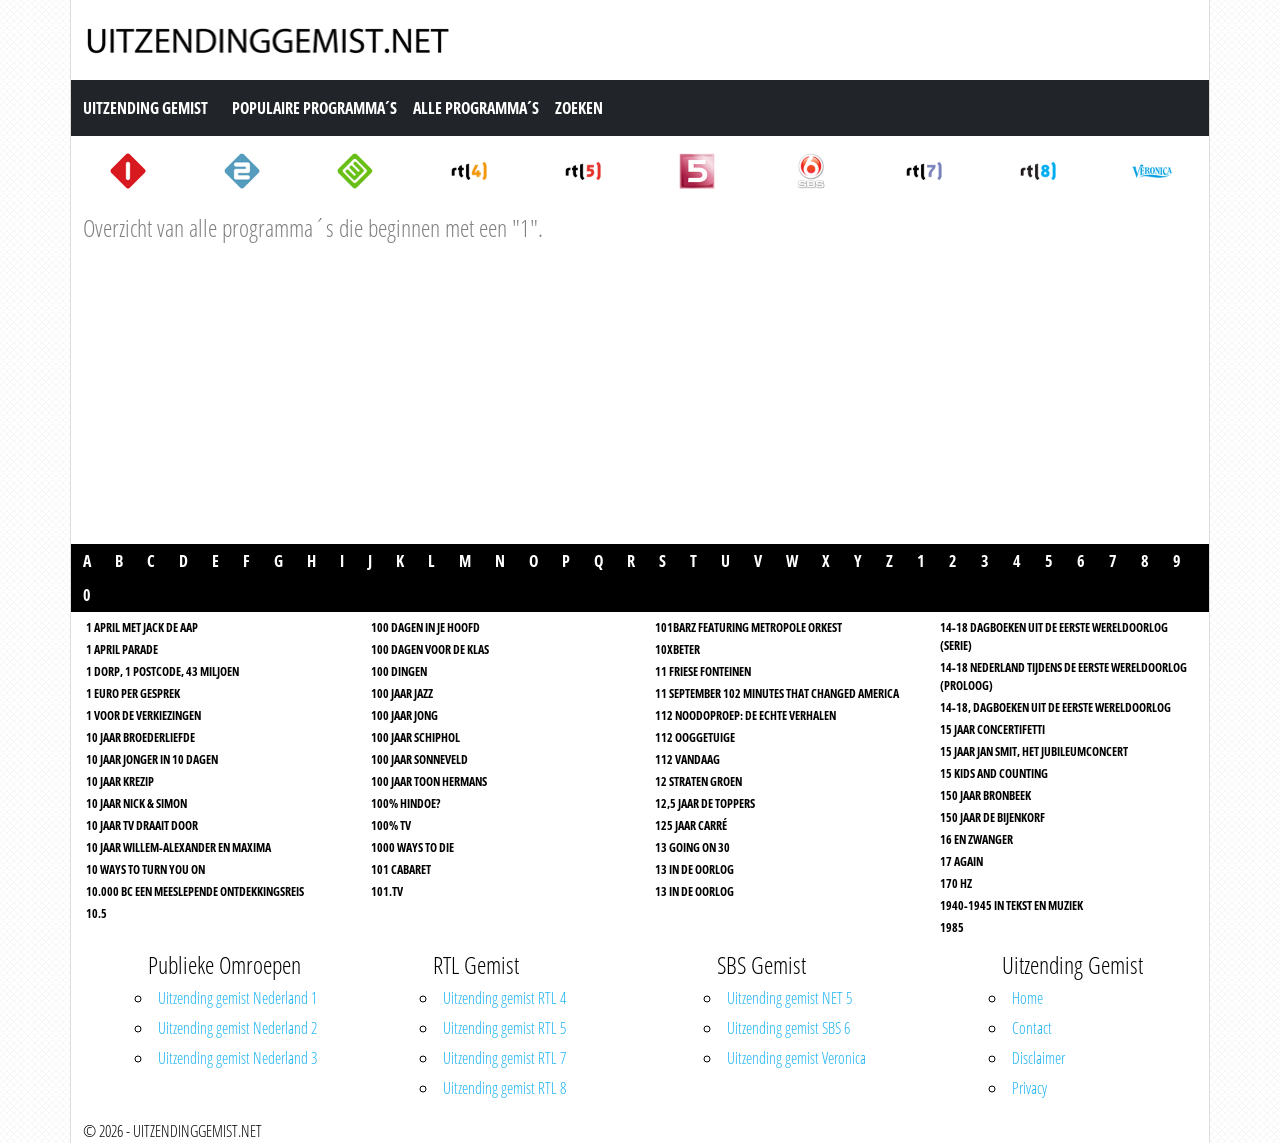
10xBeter (677, 649)
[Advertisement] (640, 399)
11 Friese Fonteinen (703, 671)
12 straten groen (698, 781)
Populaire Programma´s (314, 108)
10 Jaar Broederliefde (140, 737)
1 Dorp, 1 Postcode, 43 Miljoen (162, 671)
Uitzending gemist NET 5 (789, 998)
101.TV (387, 891)
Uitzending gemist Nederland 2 (237, 1028)
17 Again (961, 861)
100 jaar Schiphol (415, 737)
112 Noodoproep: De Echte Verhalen (745, 715)
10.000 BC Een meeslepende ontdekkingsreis (195, 891)
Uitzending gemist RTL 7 (504, 1058)
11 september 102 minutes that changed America (777, 693)
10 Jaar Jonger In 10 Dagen (152, 759)
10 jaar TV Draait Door (142, 825)
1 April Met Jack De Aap (142, 627)
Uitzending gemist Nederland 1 (237, 998)
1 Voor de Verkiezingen (143, 715)
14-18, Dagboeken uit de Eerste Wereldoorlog (1055, 707)
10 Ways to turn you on (145, 869)
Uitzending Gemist (145, 108)
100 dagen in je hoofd (425, 627)
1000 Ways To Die (412, 847)
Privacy (1029, 1088)
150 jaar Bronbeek (985, 795)
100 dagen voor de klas (430, 649)
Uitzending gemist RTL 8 (504, 1088)
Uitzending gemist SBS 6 (788, 1028)
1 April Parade (122, 649)
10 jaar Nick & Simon (136, 803)
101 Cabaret (401, 869)
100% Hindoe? (405, 803)
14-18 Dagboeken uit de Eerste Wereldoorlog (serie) (1054, 636)
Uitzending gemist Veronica (796, 1058)
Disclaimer (1038, 1058)
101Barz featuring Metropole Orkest (748, 627)
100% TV (391, 825)
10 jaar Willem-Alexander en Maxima (178, 847)
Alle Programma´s (476, 108)
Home (1027, 998)
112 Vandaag (687, 759)
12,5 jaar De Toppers (705, 803)
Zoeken (579, 108)
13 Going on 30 (692, 847)
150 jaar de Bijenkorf (992, 817)
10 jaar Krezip (120, 781)
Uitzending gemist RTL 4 (504, 998)
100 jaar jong (404, 715)
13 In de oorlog (694, 869)
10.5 (96, 913)
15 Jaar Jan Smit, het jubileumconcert (1034, 751)
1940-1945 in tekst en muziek (1011, 905)
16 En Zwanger (976, 839)
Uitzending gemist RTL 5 (504, 1028)
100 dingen (399, 671)
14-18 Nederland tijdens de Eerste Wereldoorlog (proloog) (1063, 676)
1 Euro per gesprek (133, 693)
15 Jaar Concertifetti (992, 729)
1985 (952, 927)
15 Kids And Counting (994, 773)
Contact (1032, 1028)
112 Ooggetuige (695, 737)
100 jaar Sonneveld (419, 759)
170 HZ (956, 883)
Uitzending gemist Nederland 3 (237, 1058)
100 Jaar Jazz (402, 693)
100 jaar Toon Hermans (429, 781)
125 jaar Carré (691, 825)
